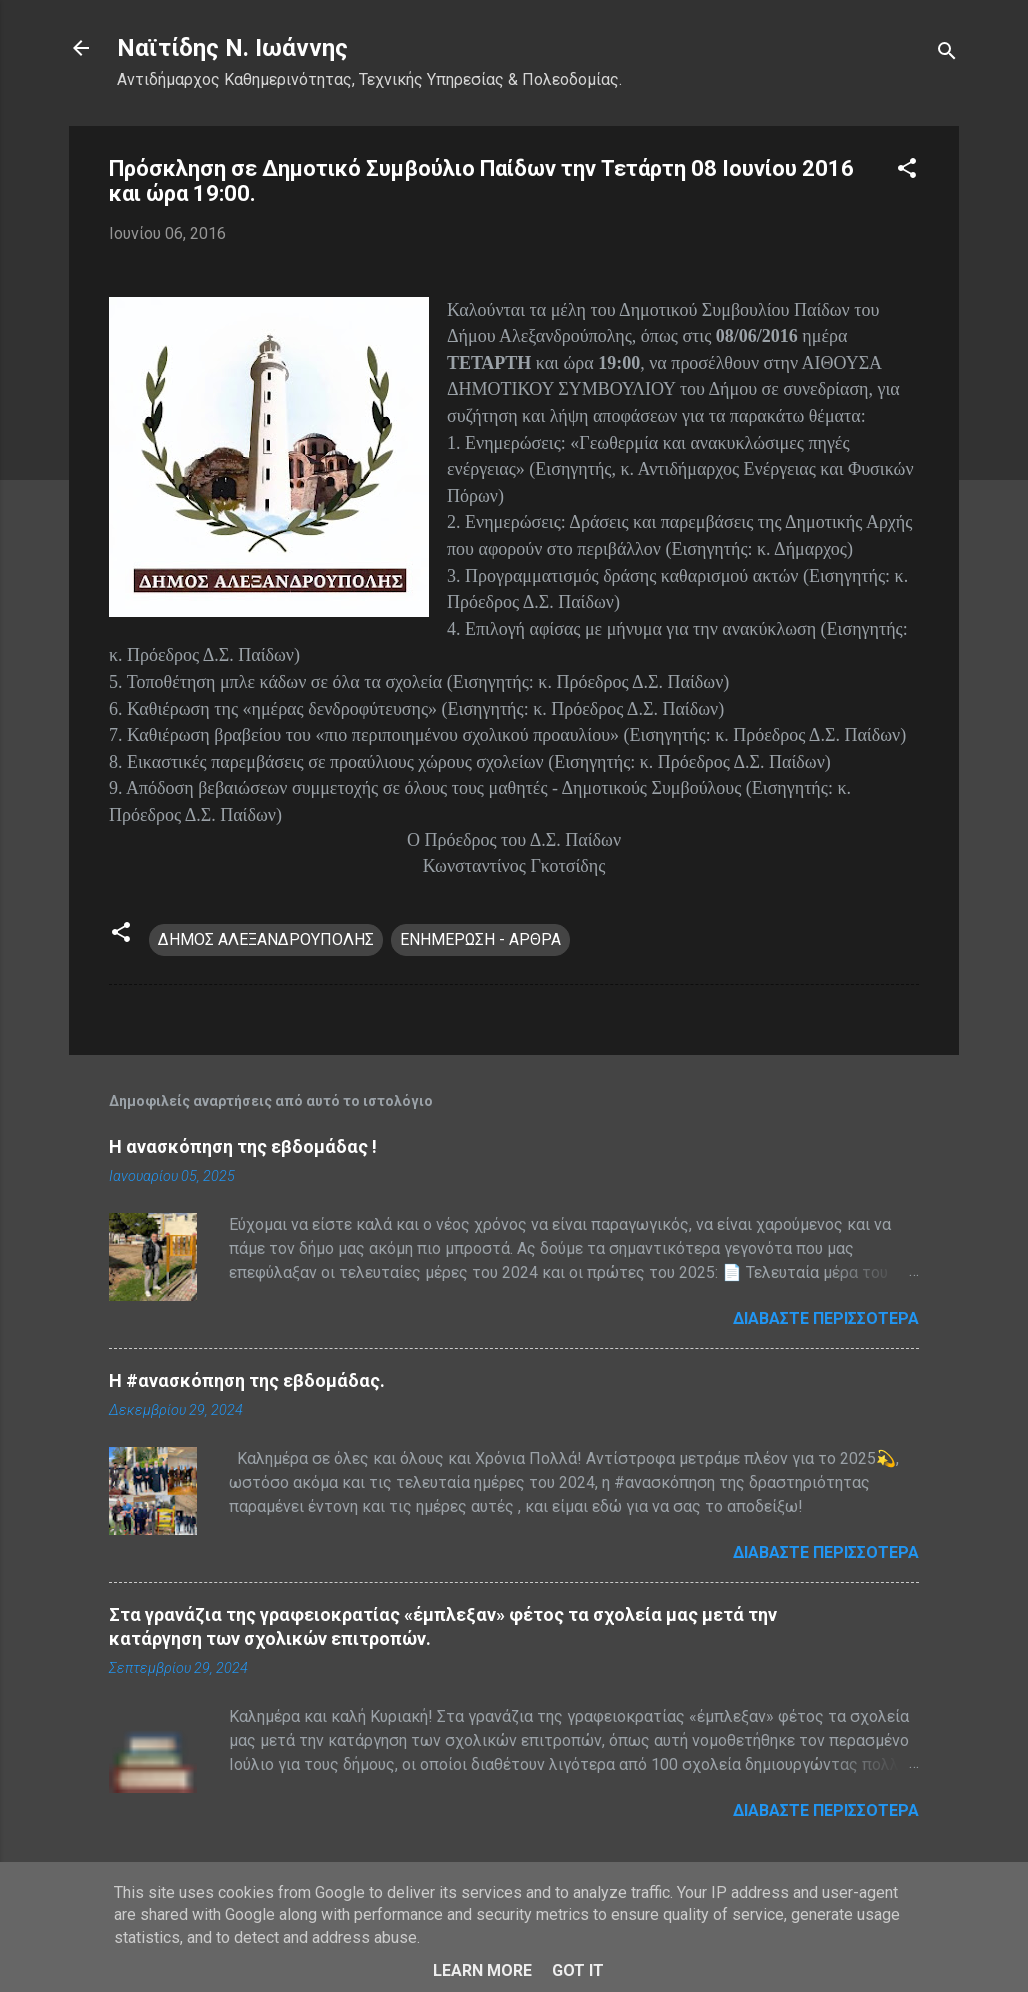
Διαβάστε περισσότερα (826, 1318)
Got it (578, 1970)
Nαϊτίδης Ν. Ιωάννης (232, 48)
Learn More (482, 1970)
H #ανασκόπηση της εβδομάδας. (247, 1380)
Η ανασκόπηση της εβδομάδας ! (243, 1146)
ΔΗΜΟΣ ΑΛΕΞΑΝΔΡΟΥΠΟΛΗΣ (266, 939)
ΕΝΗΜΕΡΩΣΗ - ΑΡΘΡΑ (480, 939)
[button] (907, 171)
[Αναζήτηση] (947, 54)
